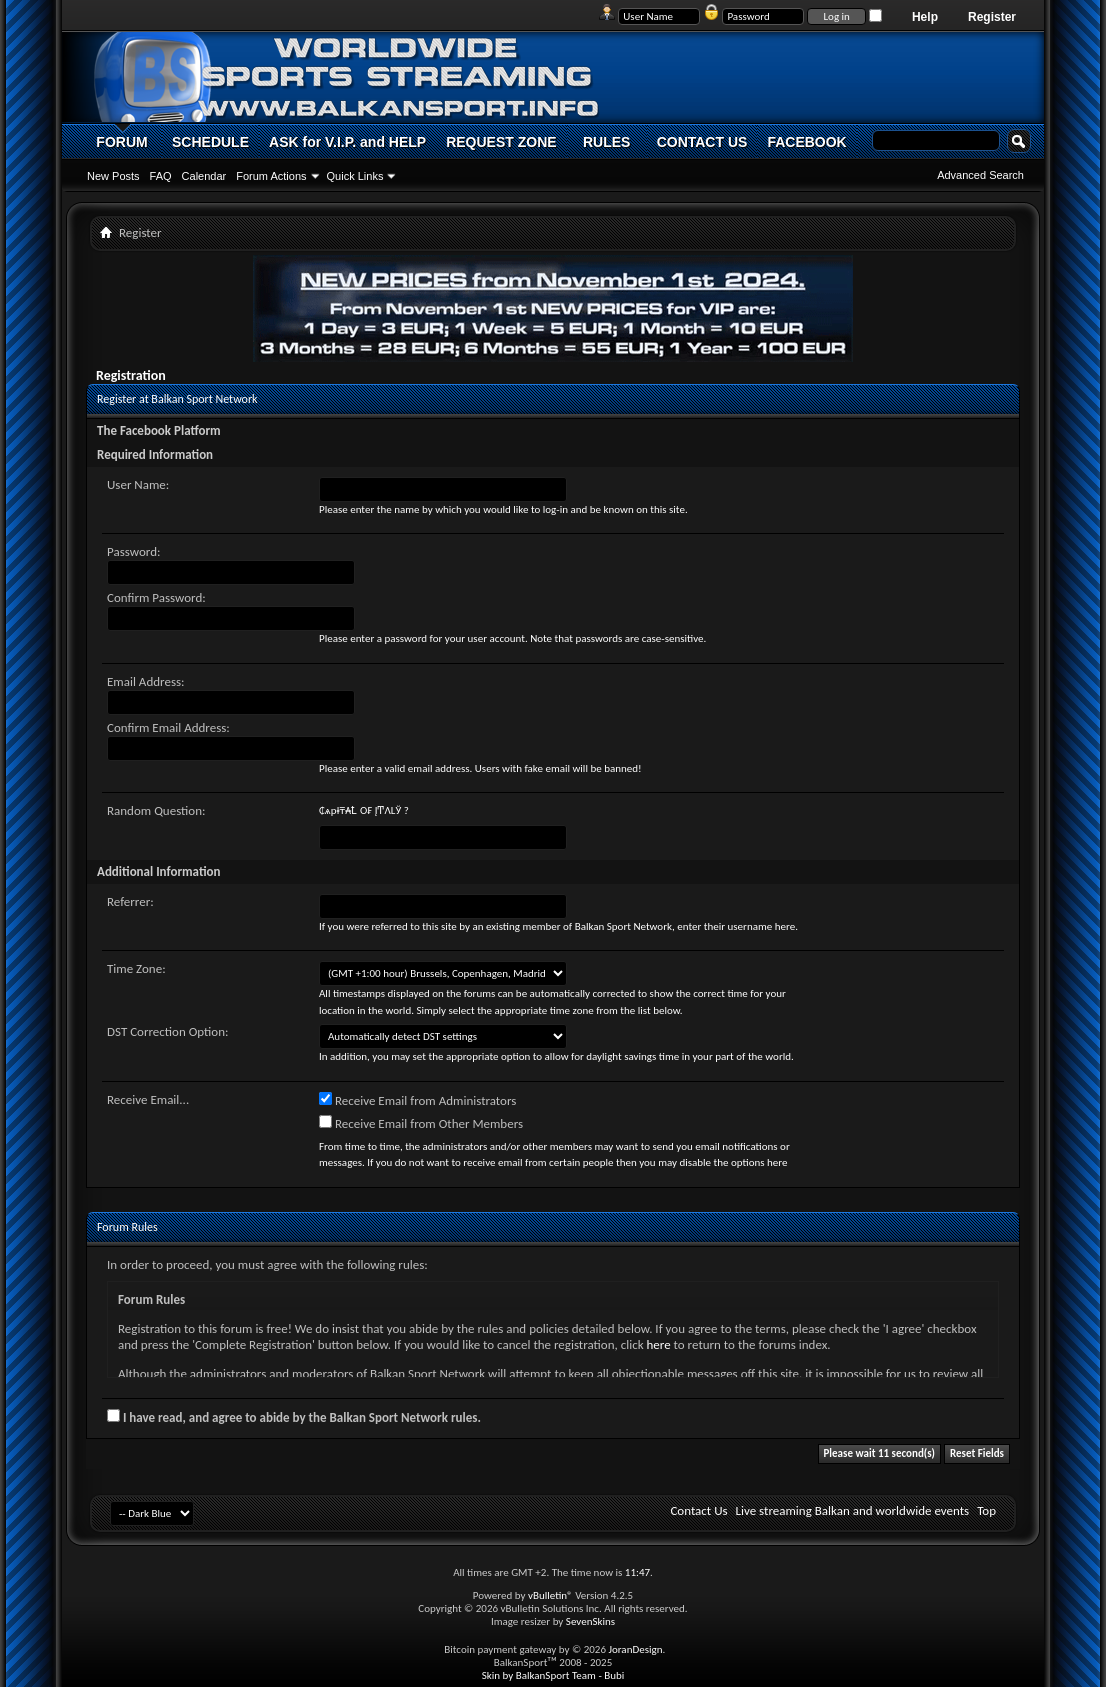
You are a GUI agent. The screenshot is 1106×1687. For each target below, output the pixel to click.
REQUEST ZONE (501, 142)
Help (925, 17)
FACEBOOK (806, 142)
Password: (133, 551)
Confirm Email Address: (168, 727)
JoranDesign (635, 1649)
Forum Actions (271, 176)
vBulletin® (550, 1595)
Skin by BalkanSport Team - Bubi (553, 1675)
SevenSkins (590, 1621)
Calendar (204, 176)
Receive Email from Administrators (417, 1100)
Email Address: (146, 681)
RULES (606, 142)
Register (992, 17)
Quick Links (355, 176)
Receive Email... (148, 1099)
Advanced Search (980, 175)
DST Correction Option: (167, 1031)
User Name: (138, 484)
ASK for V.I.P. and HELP (347, 142)
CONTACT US (702, 142)
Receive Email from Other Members (421, 1123)
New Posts (113, 176)
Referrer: (130, 901)
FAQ (161, 176)
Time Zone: (136, 968)
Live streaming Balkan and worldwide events (853, 1510)
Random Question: (156, 810)
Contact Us (698, 1510)
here (659, 1344)
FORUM (121, 142)
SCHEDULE (210, 142)
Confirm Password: (156, 597)
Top (986, 1510)
